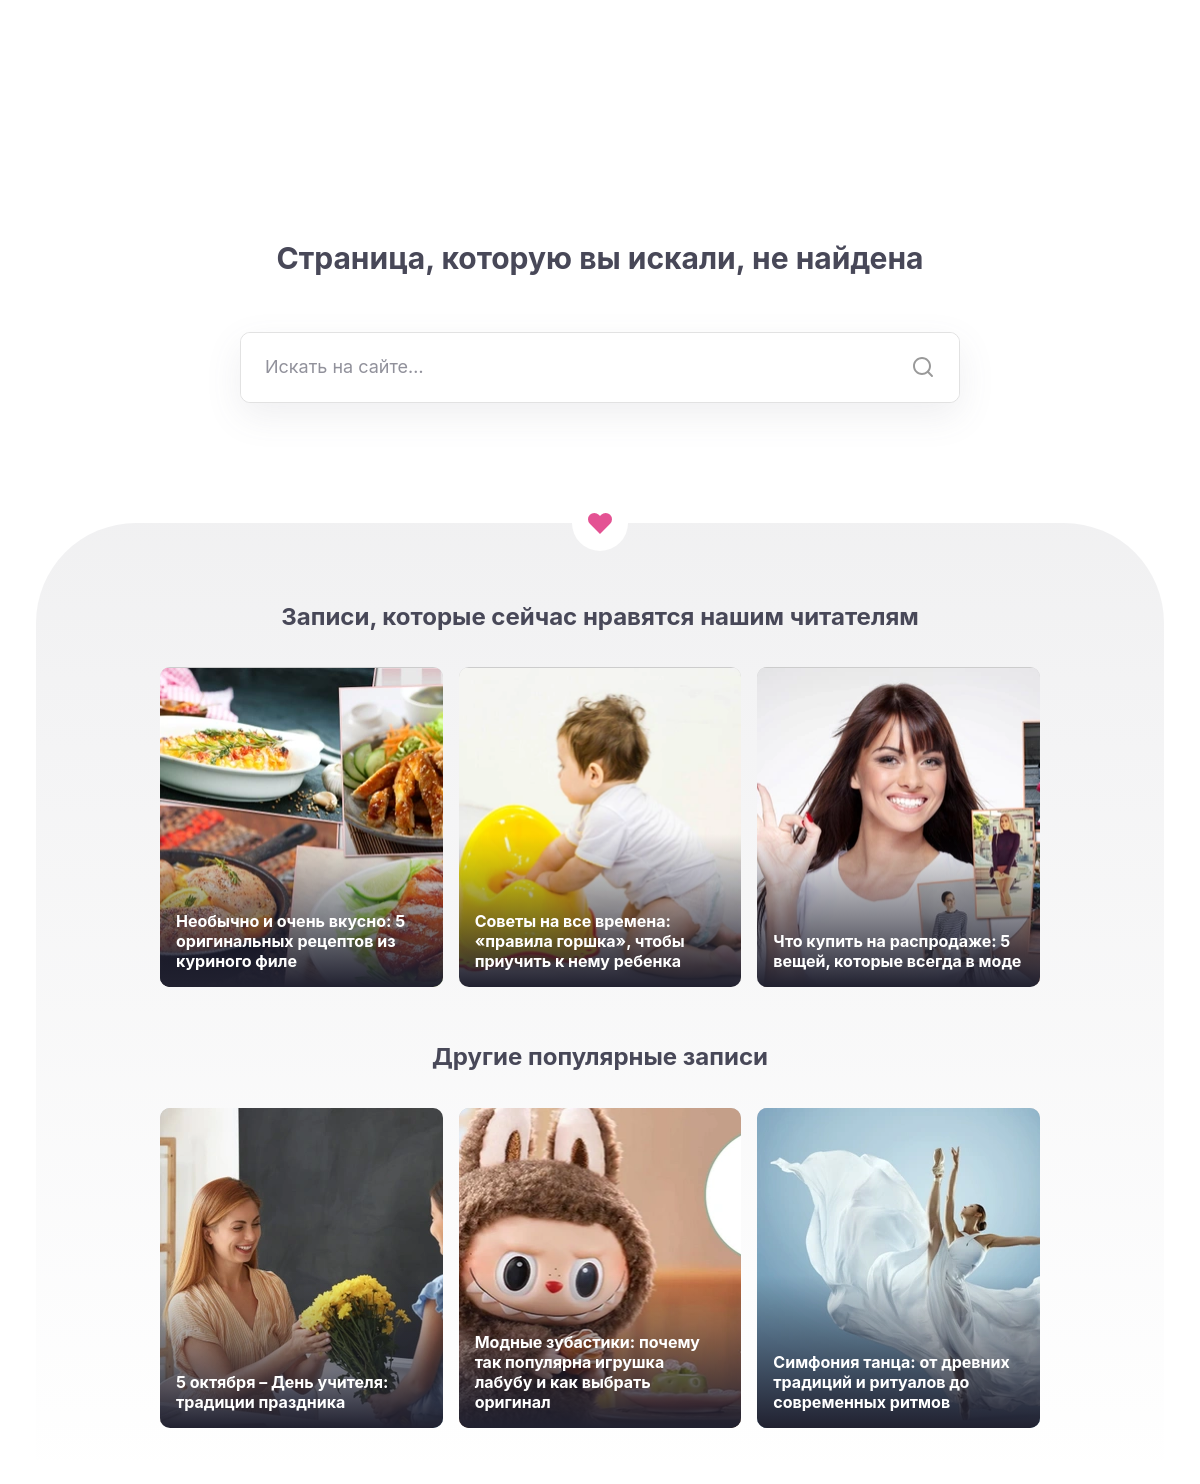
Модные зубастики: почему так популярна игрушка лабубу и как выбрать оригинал (587, 1372)
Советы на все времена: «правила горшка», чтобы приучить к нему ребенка (580, 941)
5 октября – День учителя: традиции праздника (282, 1392)
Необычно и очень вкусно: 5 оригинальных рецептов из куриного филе (290, 941)
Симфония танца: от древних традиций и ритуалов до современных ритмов (891, 1382)
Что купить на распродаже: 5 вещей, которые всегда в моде (897, 951)
